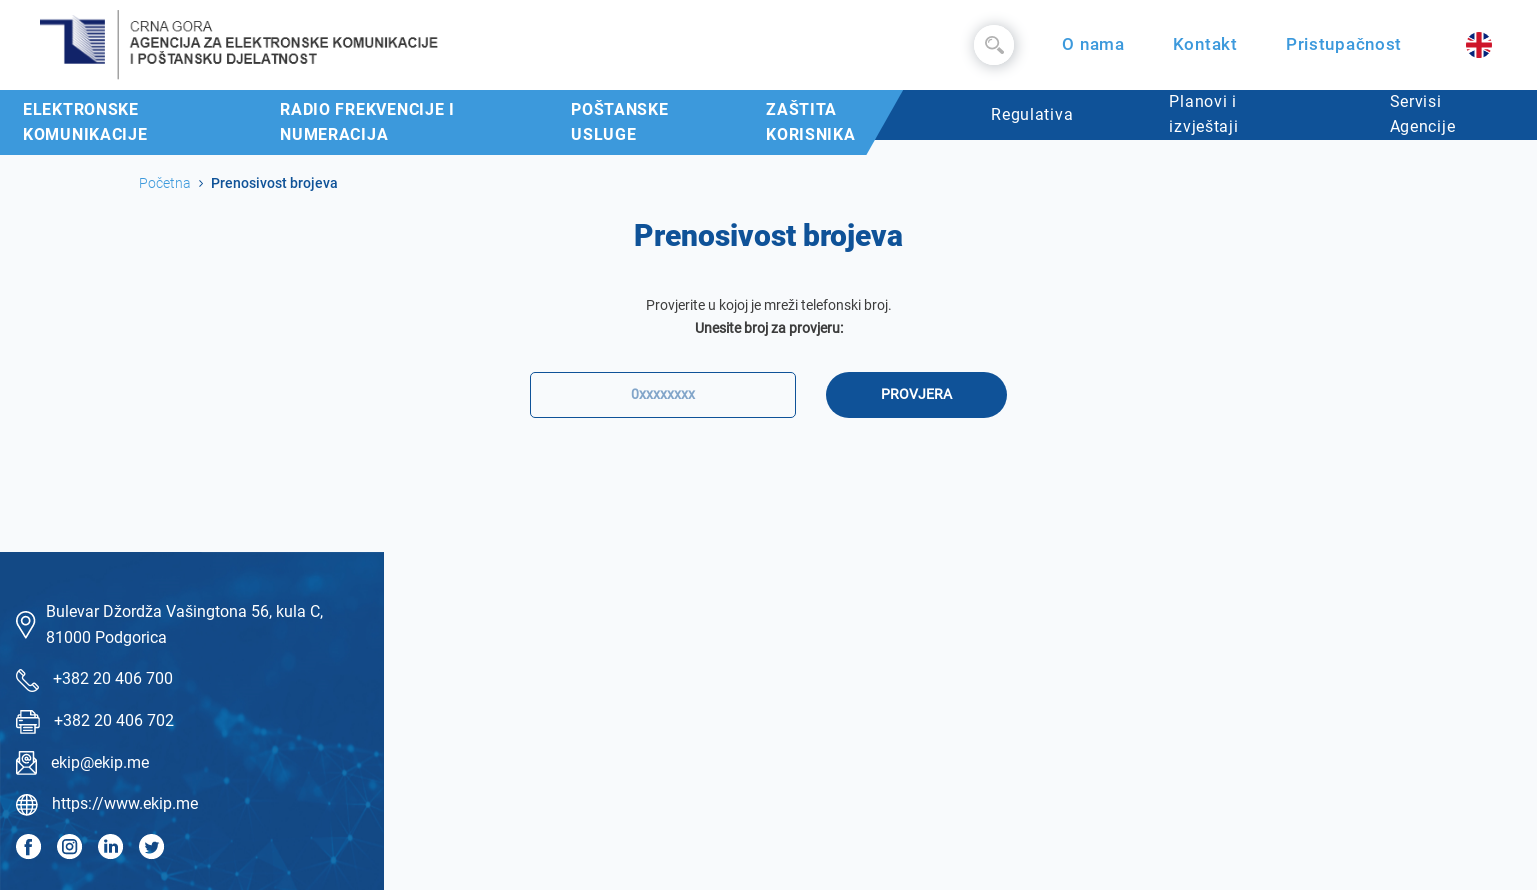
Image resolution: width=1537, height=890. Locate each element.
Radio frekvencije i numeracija (367, 122)
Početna (165, 183)
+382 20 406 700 (113, 678)
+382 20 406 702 (114, 720)
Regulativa (1032, 115)
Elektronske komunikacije (85, 122)
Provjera (916, 394)
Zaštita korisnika (810, 122)
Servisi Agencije (1423, 114)
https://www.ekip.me (125, 803)
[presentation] (769, 481)
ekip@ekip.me (100, 762)
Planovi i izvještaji (1203, 114)
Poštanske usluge (619, 122)
